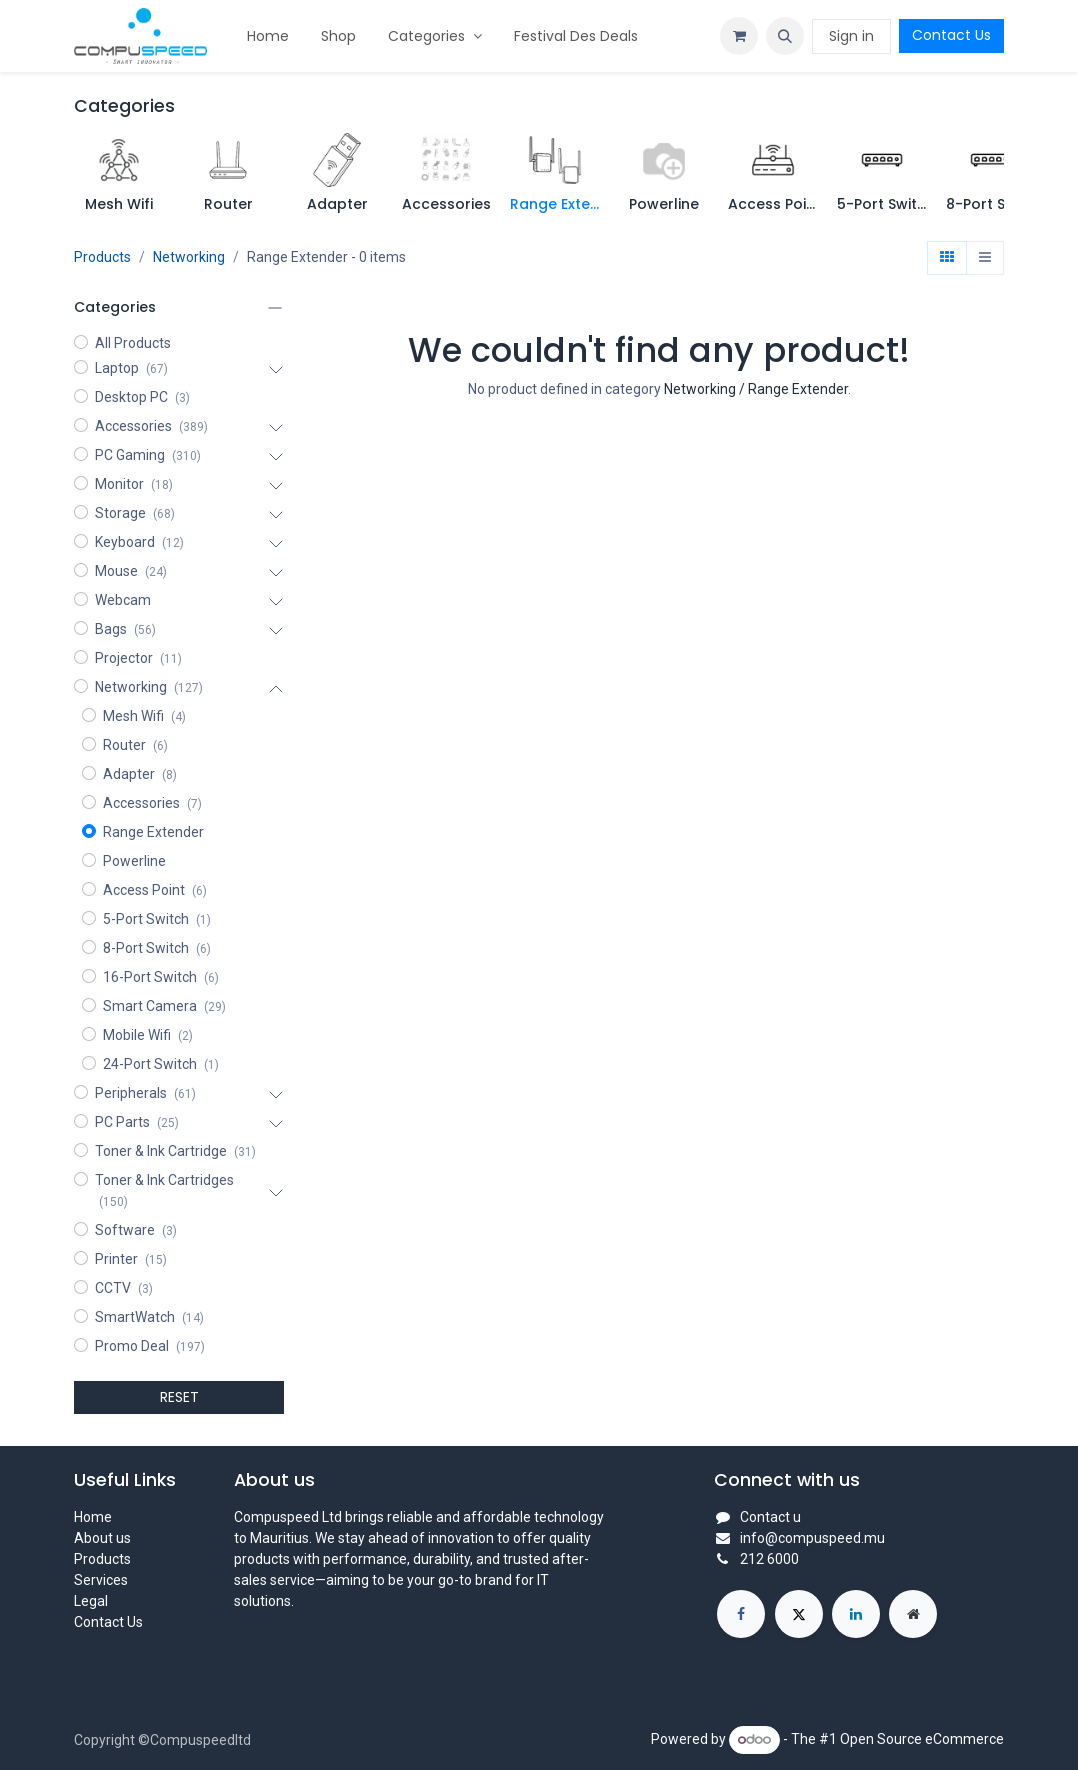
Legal (91, 1601)
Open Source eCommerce (922, 1739)
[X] (799, 1614)
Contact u (770, 1517)
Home (93, 1517)
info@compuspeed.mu (812, 1538)
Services (101, 1580)
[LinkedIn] (856, 1614)
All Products (133, 343)
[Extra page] (913, 1614)
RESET (179, 1397)
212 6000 (769, 1559)
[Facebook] (741, 1614)
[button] (785, 36)
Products (102, 257)
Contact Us (951, 35)
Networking (189, 257)
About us (102, 1538)
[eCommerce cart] (739, 36)
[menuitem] (268, 36)
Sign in (851, 36)
